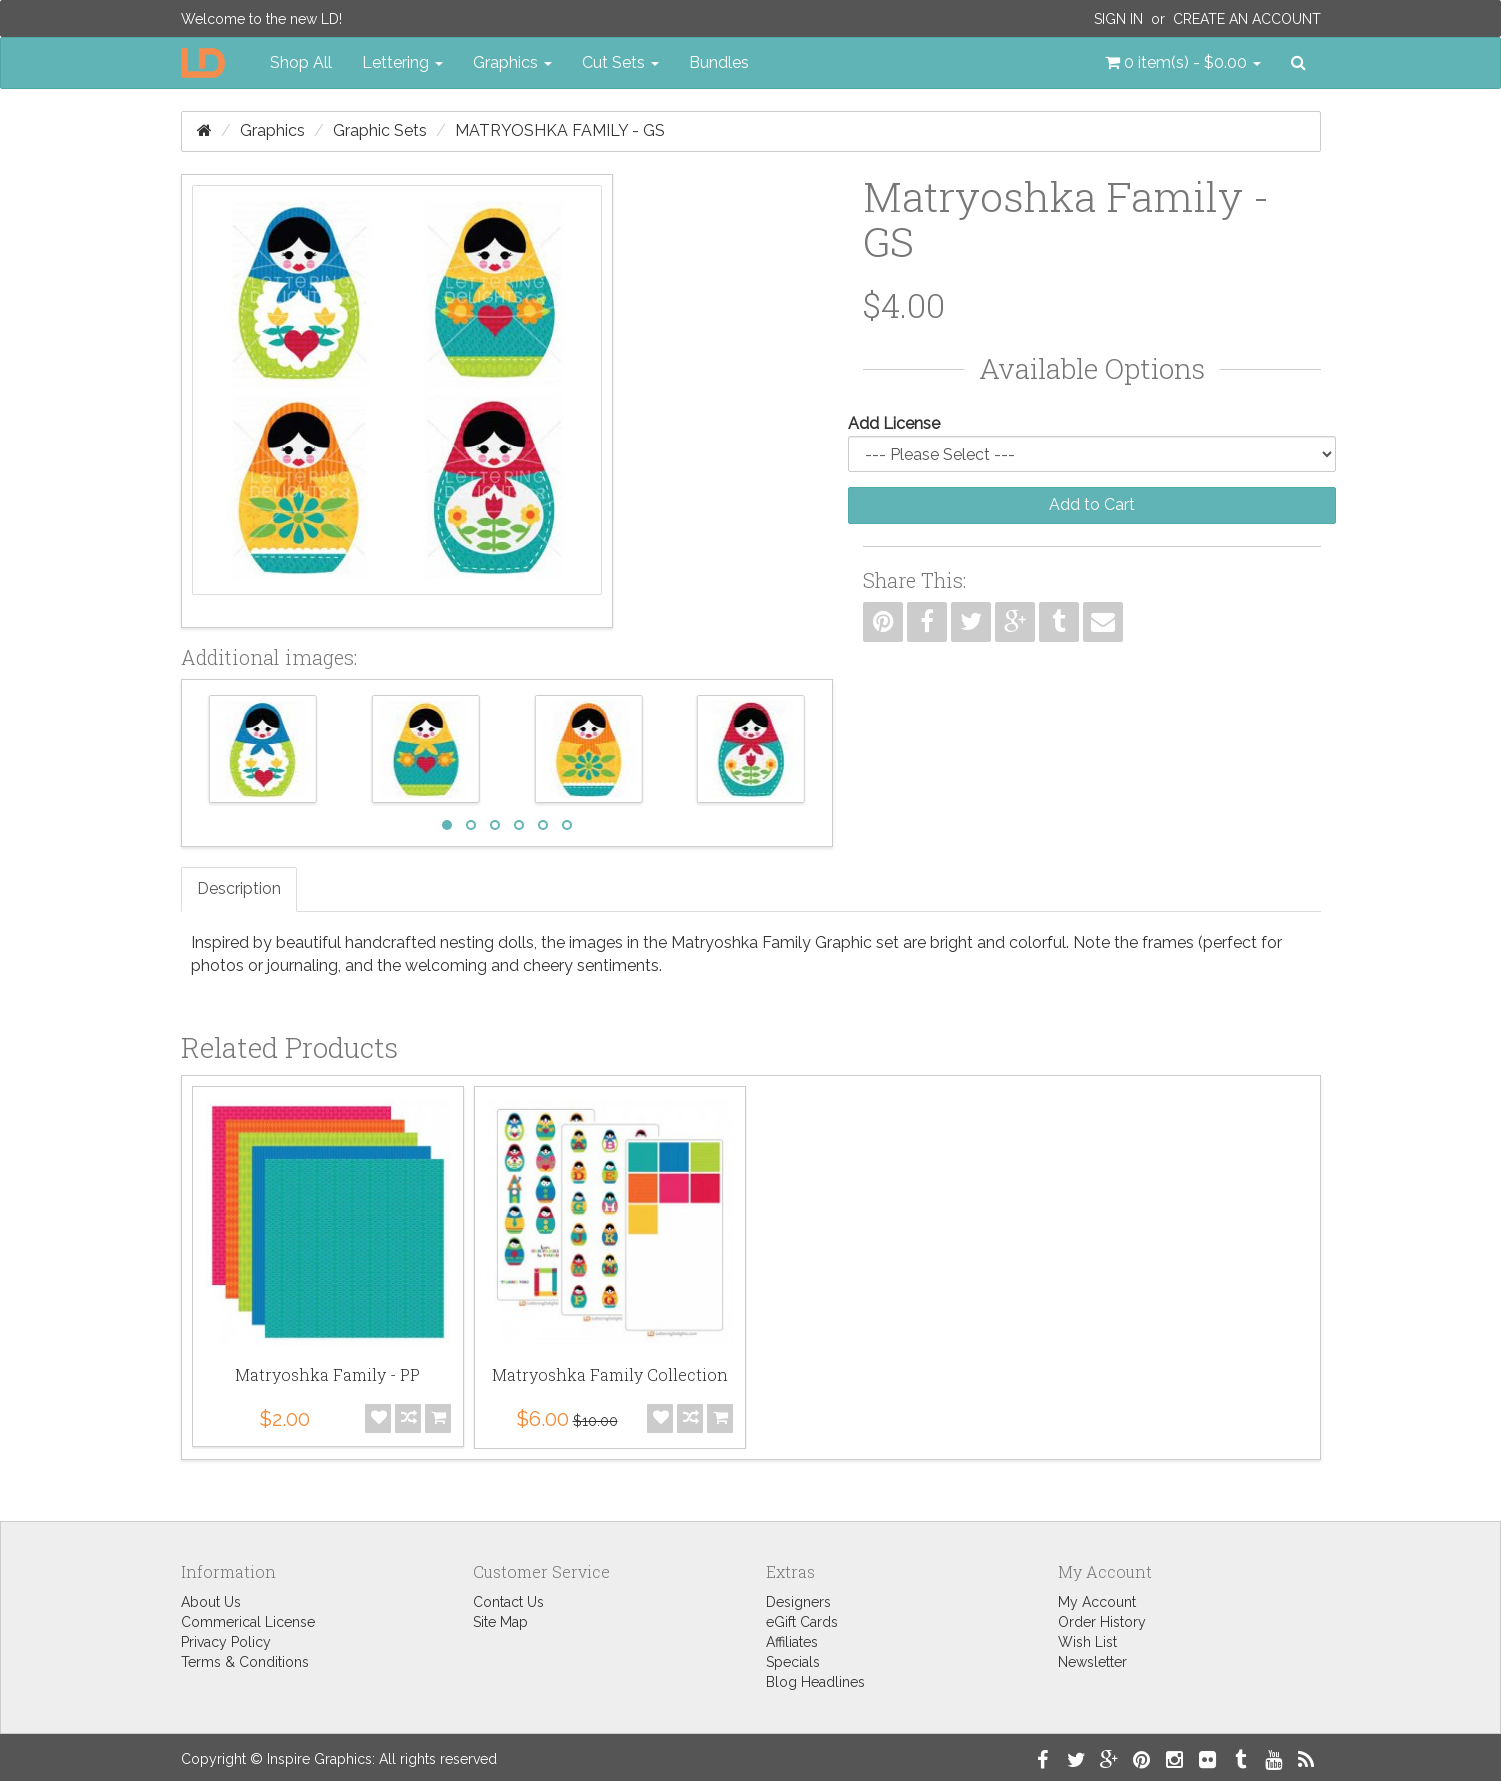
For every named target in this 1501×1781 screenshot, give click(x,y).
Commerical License (248, 1622)
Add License (894, 423)
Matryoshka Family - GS (560, 130)
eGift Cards (802, 1622)
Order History (1102, 1622)
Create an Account (1247, 19)
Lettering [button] (402, 62)
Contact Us (508, 1602)
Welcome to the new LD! (261, 19)
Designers (798, 1602)
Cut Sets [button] (620, 62)
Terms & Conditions (245, 1662)
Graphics (272, 130)
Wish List (1087, 1642)
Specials (793, 1662)
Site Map (500, 1622)
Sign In (1118, 19)
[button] (1183, 63)
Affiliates (792, 1642)
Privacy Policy (226, 1642)
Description (239, 888)
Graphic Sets (380, 130)
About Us (211, 1602)
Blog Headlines (815, 1682)
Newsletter (1092, 1662)
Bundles (719, 62)
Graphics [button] (512, 62)
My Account (1097, 1602)
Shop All (301, 62)
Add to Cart (1092, 504)
